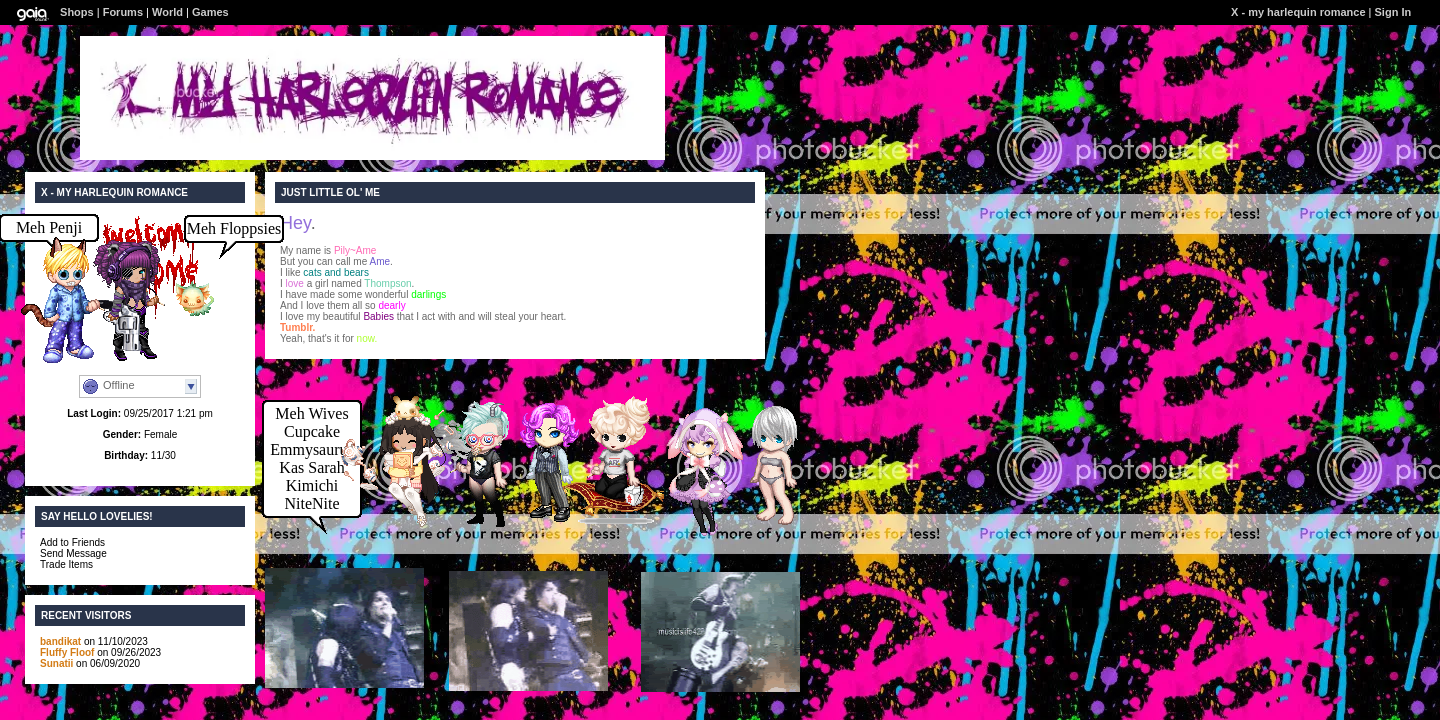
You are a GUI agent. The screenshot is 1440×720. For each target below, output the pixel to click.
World (167, 12)
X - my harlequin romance (1298, 12)
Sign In (1393, 12)
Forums (123, 12)
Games (210, 12)
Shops (77, 12)
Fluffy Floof (67, 652)
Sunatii (56, 663)
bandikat (60, 641)
